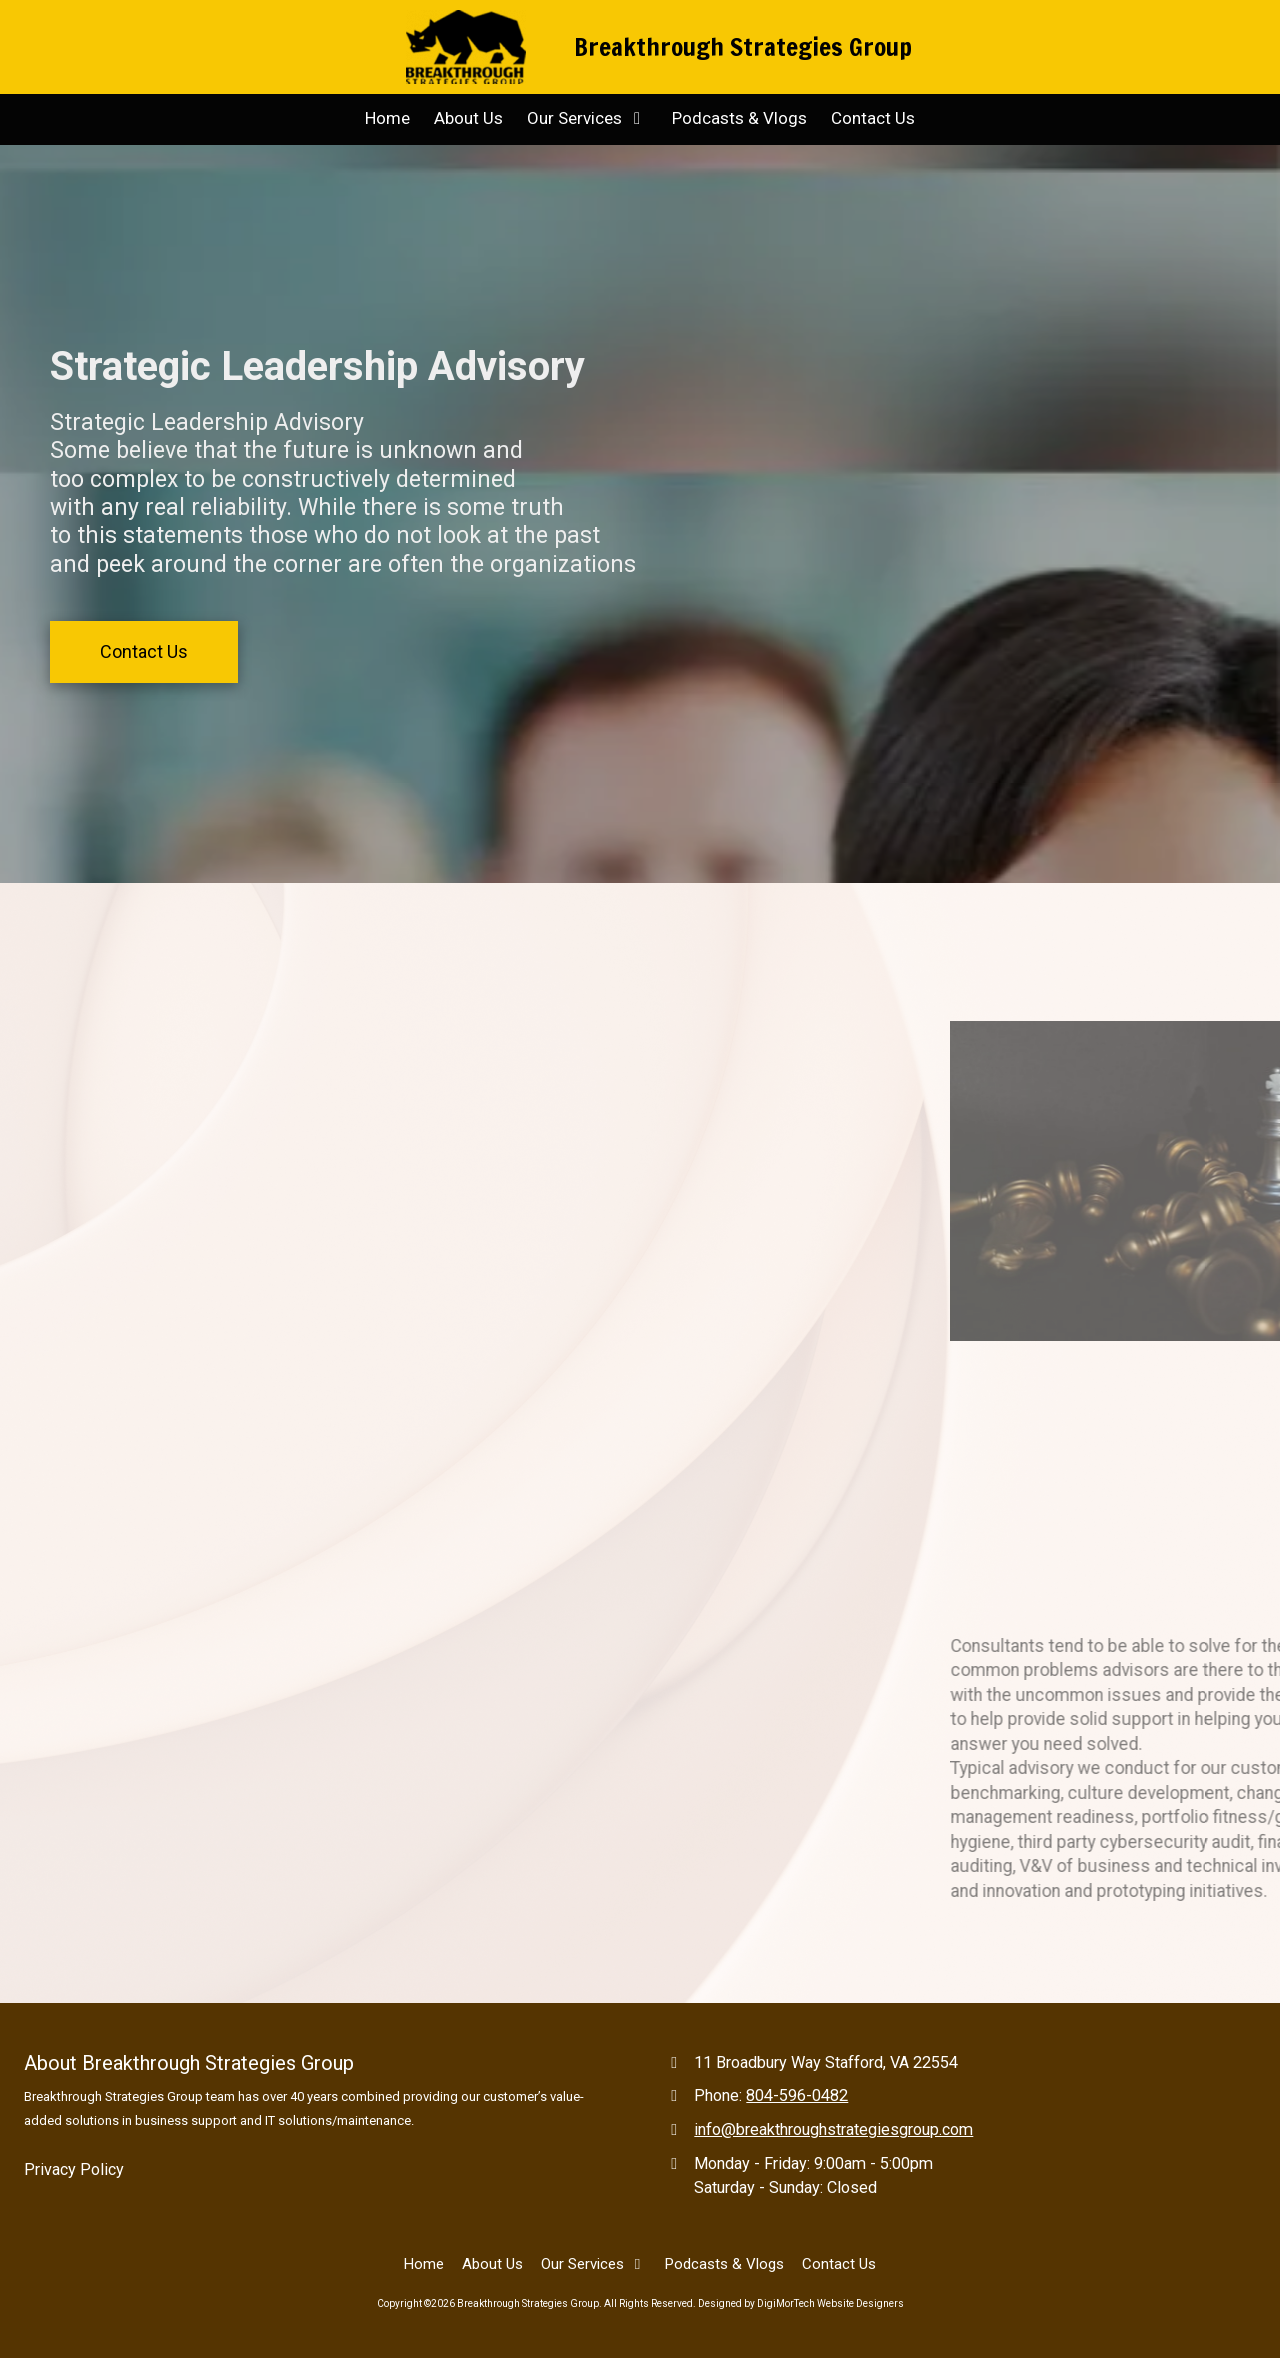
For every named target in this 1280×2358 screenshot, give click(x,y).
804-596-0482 (797, 2095)
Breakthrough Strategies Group (743, 46)
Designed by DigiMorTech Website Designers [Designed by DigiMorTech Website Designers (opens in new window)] (801, 2303)
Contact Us (144, 651)
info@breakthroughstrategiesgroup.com (833, 2129)
